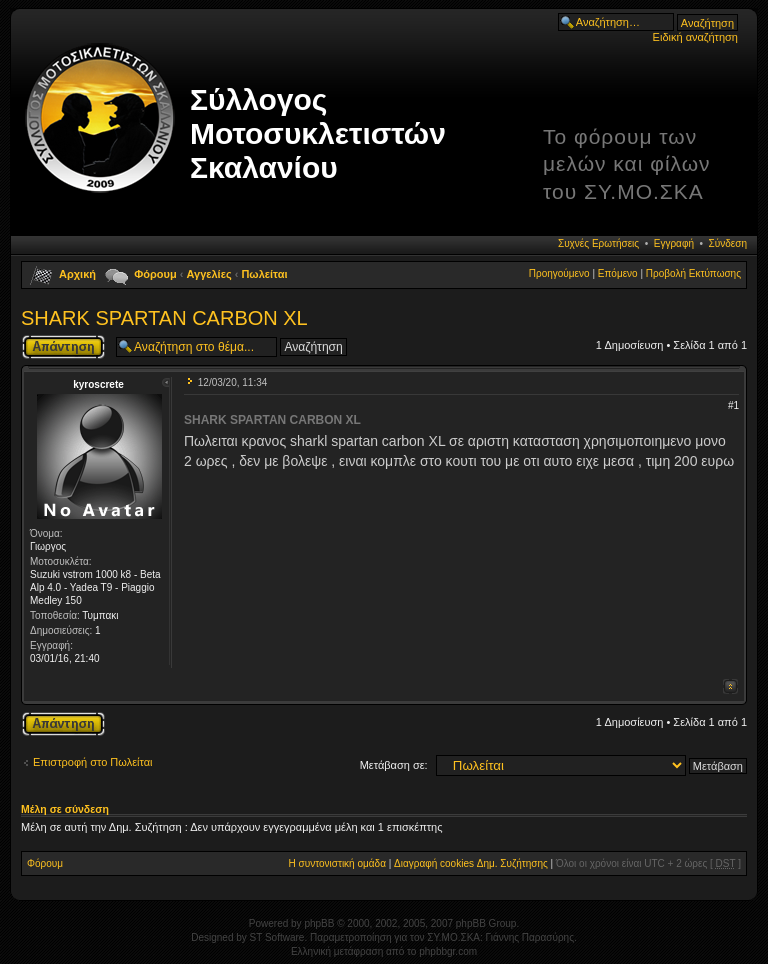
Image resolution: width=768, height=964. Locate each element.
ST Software (277, 937)
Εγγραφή (674, 243)
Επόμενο (618, 273)
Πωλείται (264, 274)
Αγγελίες (209, 274)
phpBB (319, 923)
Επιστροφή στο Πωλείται (93, 762)
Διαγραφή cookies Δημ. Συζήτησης (471, 863)
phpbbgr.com (448, 951)
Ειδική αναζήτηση (695, 37)
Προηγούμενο (559, 273)
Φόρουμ (155, 274)
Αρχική (77, 274)
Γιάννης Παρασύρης (530, 937)
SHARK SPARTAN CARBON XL (164, 318)
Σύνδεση (728, 243)
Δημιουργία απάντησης (63, 347)
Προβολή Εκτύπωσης (693, 273)
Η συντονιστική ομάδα (337, 863)
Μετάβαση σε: (394, 765)
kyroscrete (98, 384)
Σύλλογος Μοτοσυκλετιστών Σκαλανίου (318, 133)
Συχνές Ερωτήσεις (598, 243)
